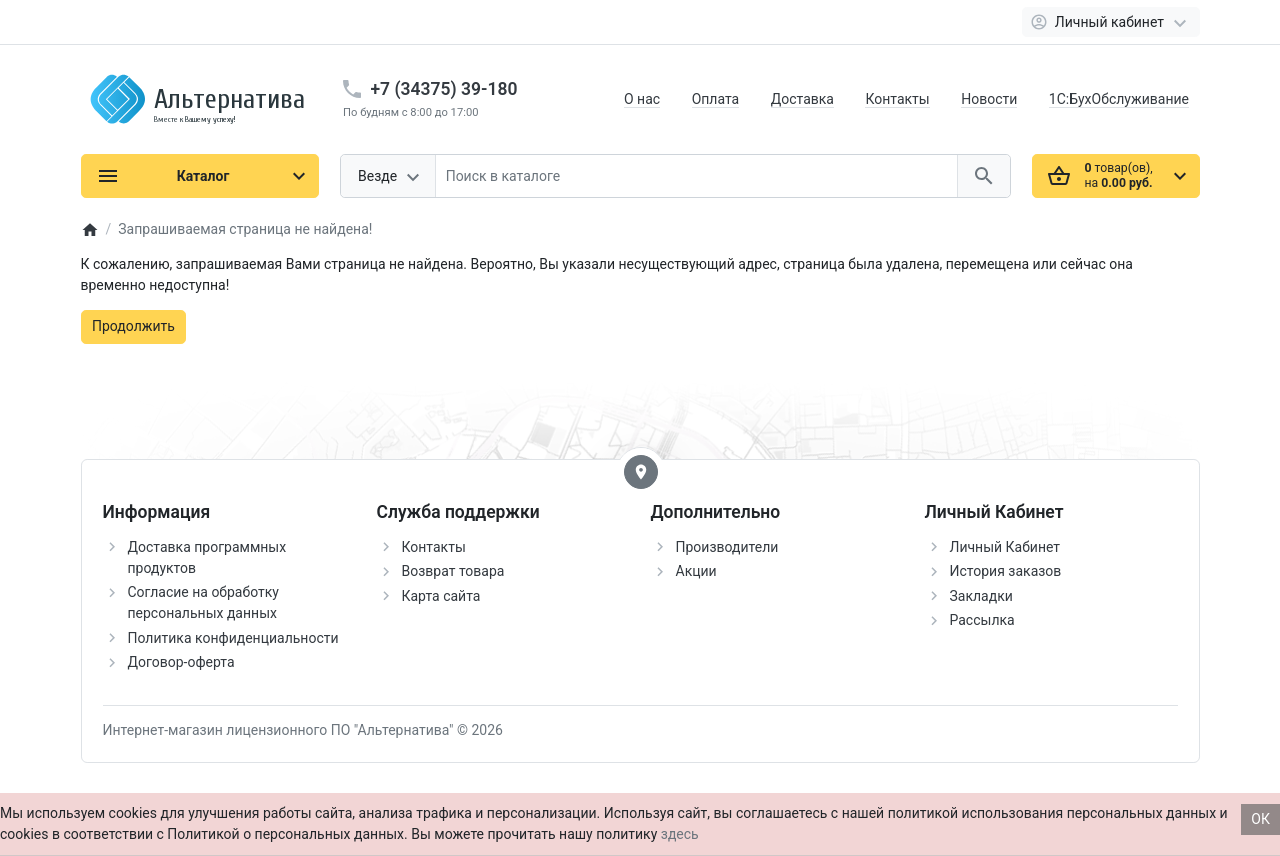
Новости (989, 99)
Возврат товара (453, 571)
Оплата (716, 99)
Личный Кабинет (1005, 547)
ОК (1260, 819)
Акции (696, 571)
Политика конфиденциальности (233, 638)
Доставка (802, 99)
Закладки (981, 596)
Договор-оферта (181, 662)
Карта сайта (441, 596)
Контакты (897, 99)
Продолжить (133, 326)
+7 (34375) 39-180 (444, 89)
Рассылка (982, 620)
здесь (680, 834)
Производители (727, 547)
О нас (642, 99)
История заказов (1006, 571)
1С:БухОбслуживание (1119, 99)
